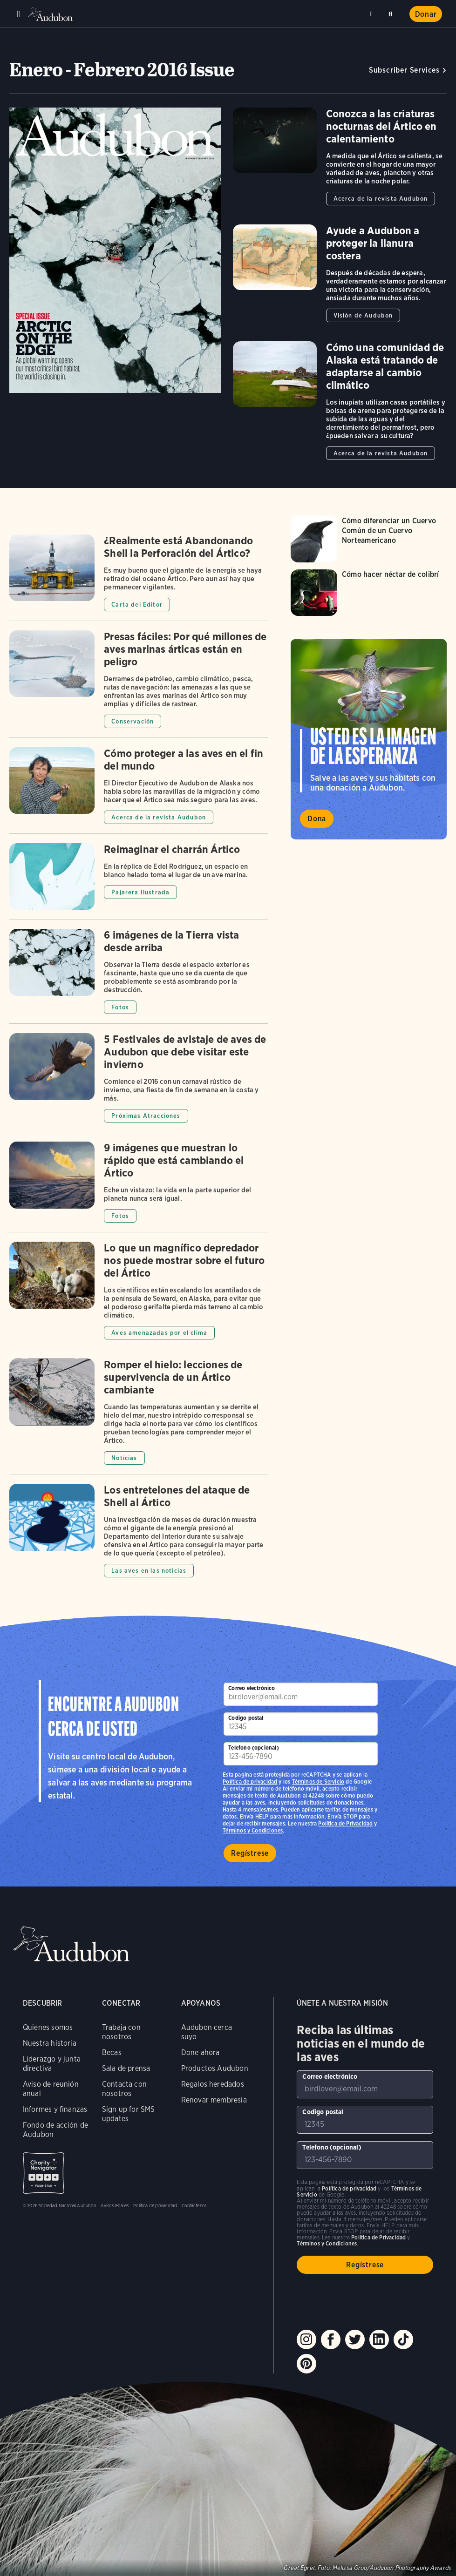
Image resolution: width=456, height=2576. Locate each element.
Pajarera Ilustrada (140, 892)
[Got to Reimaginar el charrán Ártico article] (138, 881)
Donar (426, 14)
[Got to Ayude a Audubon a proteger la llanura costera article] (340, 277)
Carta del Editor (137, 604)
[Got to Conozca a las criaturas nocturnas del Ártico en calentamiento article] (340, 161)
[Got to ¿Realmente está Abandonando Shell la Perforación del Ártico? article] (138, 577)
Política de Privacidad (345, 1823)
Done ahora (200, 2052)
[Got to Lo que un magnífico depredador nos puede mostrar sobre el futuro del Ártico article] (138, 1295)
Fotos (120, 1007)
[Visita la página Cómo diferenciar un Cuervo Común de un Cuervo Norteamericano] (369, 539)
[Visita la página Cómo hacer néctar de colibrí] (369, 592)
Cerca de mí (373, 14)
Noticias (124, 1457)
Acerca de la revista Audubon (380, 198)
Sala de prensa (126, 2068)
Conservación (132, 721)
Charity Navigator (43, 2173)
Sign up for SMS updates (128, 2114)
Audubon (51, 14)
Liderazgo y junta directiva (52, 2064)
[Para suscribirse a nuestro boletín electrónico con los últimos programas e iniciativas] (300, 1694)
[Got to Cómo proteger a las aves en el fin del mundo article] (138, 790)
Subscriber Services (404, 70)
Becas (112, 2052)
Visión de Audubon (363, 315)
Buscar (392, 12)
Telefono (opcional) (253, 1747)
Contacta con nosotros (124, 2089)
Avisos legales (115, 2205)
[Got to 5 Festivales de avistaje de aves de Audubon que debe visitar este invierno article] (138, 1082)
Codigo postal (245, 1717)
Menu (18, 14)
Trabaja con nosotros (121, 2032)
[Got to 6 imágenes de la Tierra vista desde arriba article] (138, 976)
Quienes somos (48, 2027)
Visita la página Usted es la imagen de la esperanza (369, 739)
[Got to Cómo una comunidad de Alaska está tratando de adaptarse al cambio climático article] (340, 400)
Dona (316, 818)
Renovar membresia (214, 2100)
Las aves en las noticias (148, 1570)
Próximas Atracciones (145, 1115)
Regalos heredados (212, 2084)
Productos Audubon (214, 2068)
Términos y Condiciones (253, 1830)
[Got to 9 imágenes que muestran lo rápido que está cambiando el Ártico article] (138, 1187)
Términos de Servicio (318, 1781)
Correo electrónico (251, 1687)
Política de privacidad (250, 1781)
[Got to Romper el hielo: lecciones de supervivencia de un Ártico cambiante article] (138, 1416)
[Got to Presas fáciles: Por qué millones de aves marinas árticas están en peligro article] (138, 683)
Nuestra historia (49, 2043)
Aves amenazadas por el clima (159, 1332)
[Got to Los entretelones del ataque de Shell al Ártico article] (138, 1530)
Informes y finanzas (55, 2109)
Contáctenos (194, 2205)
